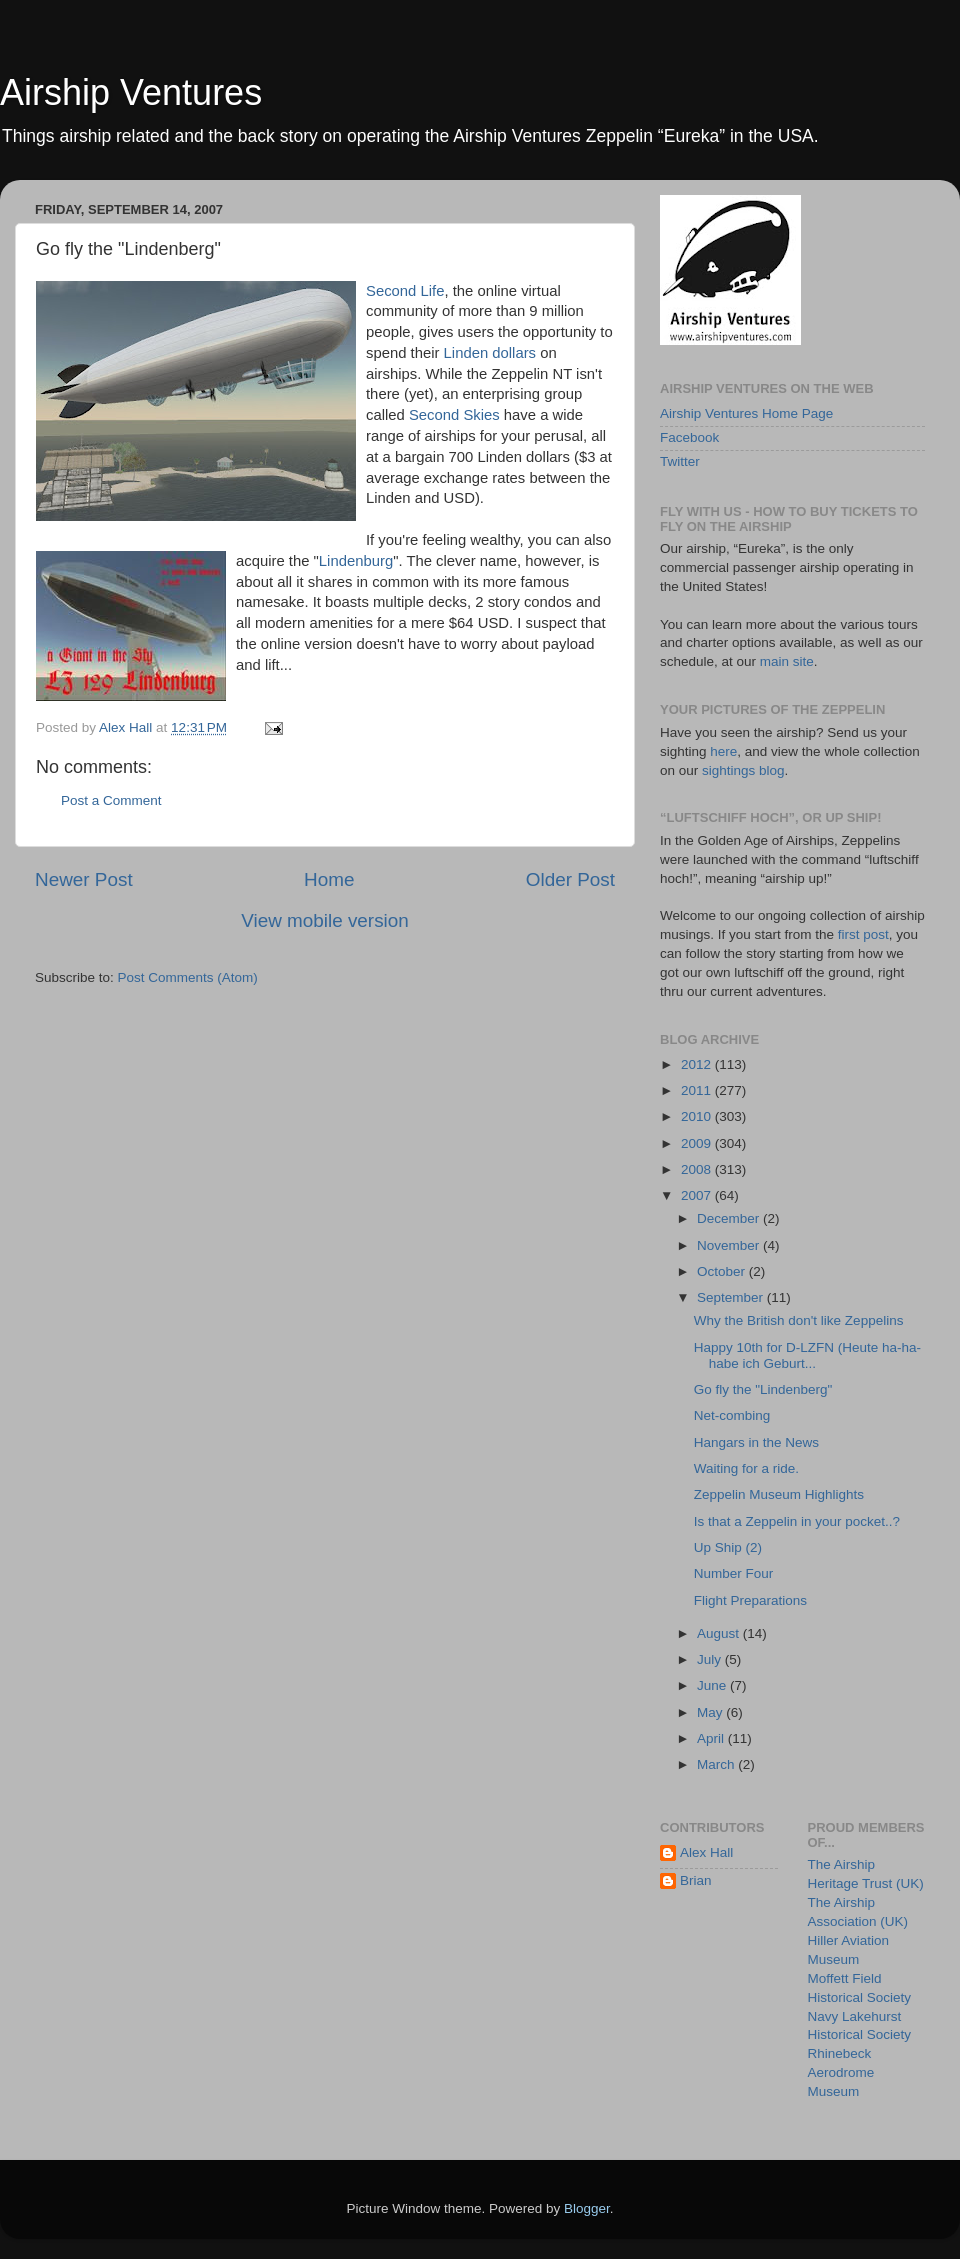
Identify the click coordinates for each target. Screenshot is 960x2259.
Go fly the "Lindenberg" (763, 1389)
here (723, 751)
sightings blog (743, 770)
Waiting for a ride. (746, 1468)
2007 (698, 1195)
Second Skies (454, 415)
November (730, 1245)
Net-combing (732, 1415)
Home (329, 879)
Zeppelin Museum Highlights (779, 1494)
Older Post (570, 879)
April (712, 1738)
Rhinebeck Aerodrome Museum (841, 2072)
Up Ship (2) (728, 1547)
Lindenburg (356, 561)
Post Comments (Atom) (188, 977)
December (730, 1218)
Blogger (587, 2208)
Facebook (689, 437)
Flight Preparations (750, 1600)
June (713, 1685)
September (732, 1297)
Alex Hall (706, 1852)
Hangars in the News (756, 1442)
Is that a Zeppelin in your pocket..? (797, 1521)
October (723, 1271)
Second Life (405, 291)
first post (863, 934)
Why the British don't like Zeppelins (799, 1320)
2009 (698, 1143)
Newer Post (84, 879)
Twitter (680, 461)
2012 (698, 1064)
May (711, 1712)
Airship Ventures (131, 92)
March (717, 1764)
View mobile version (325, 920)
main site (787, 661)
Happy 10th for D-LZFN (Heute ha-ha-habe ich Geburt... (807, 1355)
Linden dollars (490, 353)
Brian (696, 1880)
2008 (698, 1169)
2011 (698, 1090)
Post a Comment (111, 800)
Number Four (734, 1573)
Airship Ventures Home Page (746, 413)
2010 (698, 1116)
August (720, 1633)
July (711, 1659)
